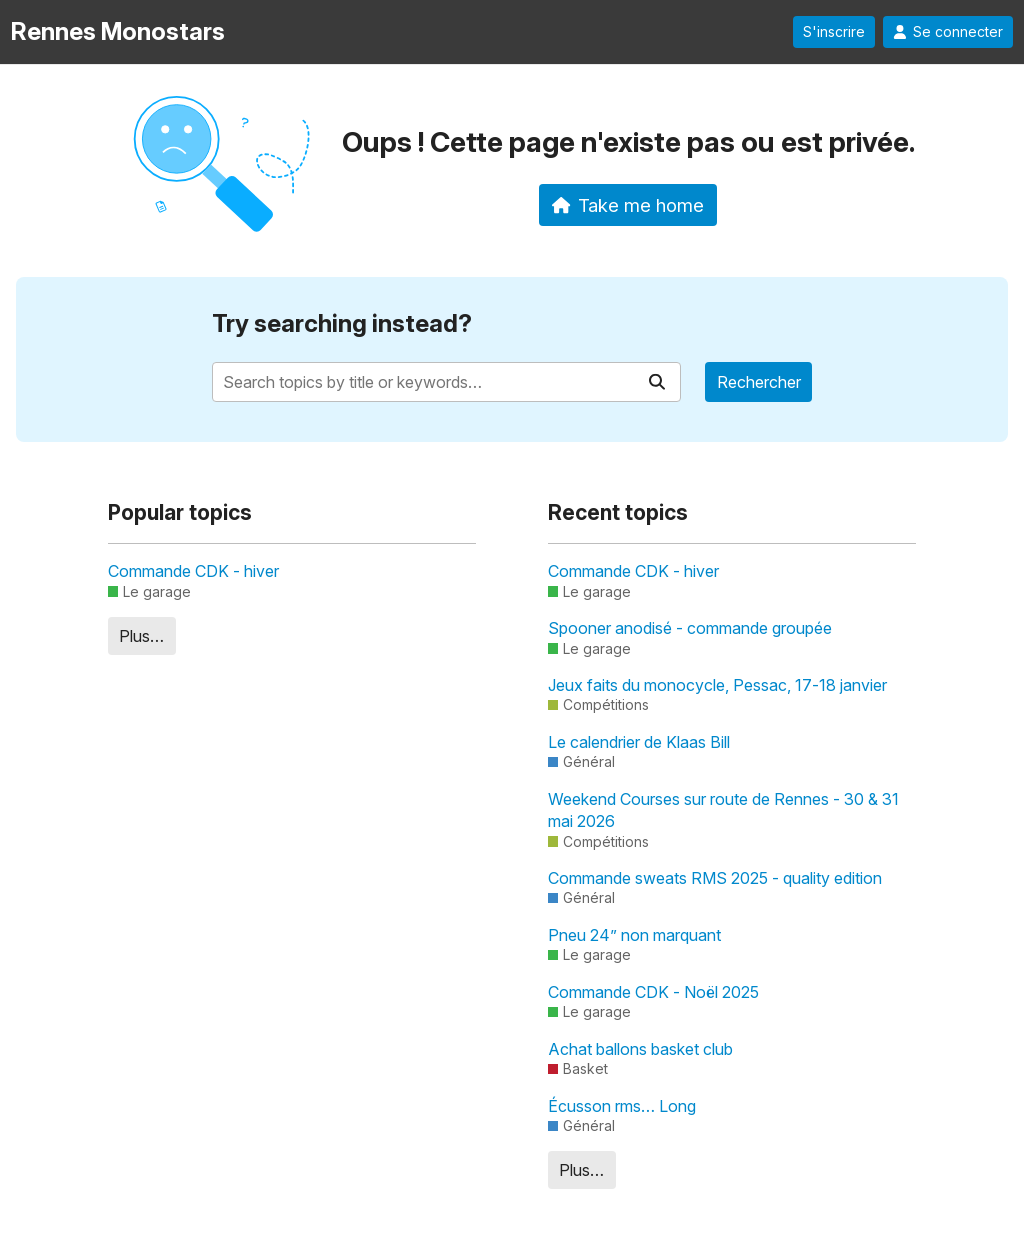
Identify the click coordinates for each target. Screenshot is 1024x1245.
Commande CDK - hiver (193, 571)
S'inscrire (834, 32)
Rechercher (759, 382)
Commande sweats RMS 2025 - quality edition (715, 878)
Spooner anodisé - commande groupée (690, 628)
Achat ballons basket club (640, 1049)
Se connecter (948, 32)
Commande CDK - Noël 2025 (653, 992)
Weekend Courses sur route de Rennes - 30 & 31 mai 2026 (723, 810)
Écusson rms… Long (622, 1106)
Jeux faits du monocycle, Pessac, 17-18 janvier (717, 685)
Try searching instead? (342, 323)
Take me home (628, 205)
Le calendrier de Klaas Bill (639, 742)
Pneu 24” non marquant (634, 935)
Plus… (141, 636)
